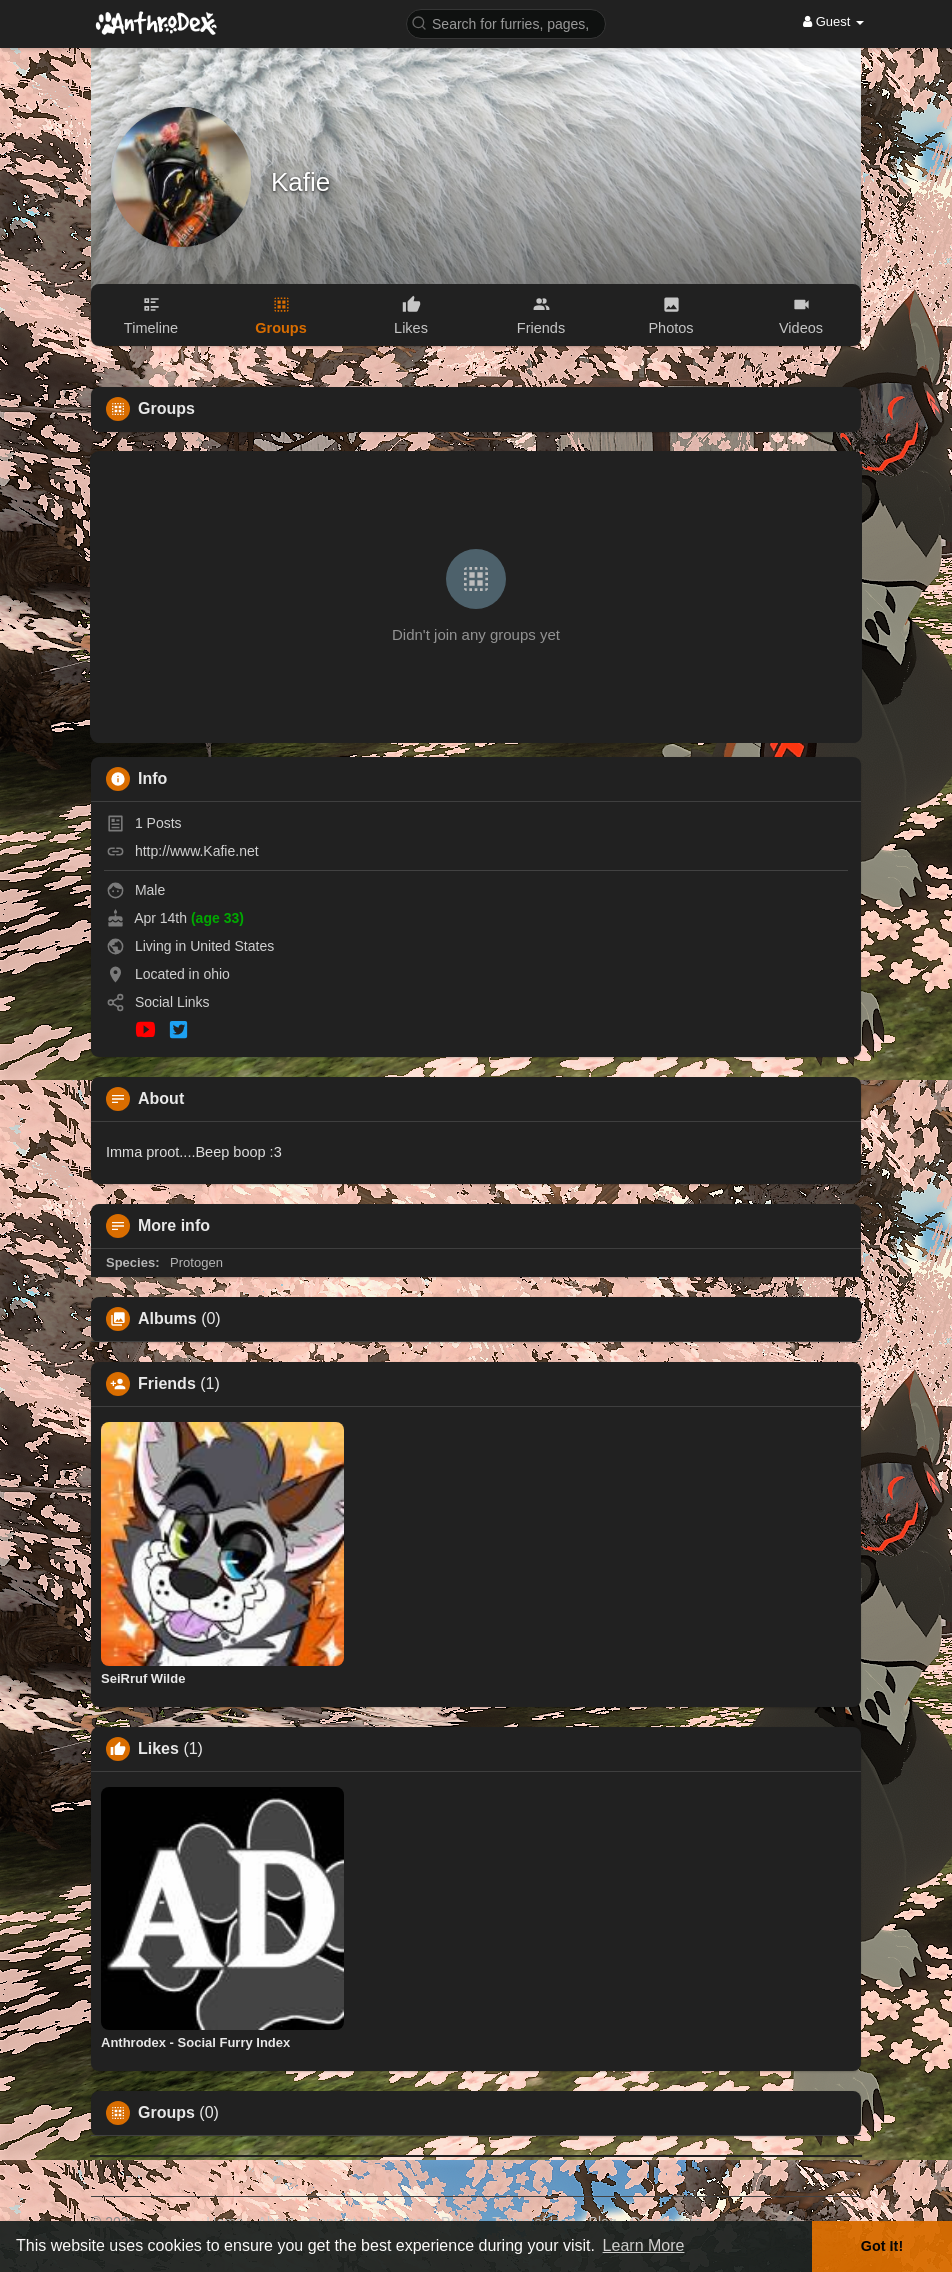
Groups (166, 2113)
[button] (506, 22)
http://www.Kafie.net (197, 851)
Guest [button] (833, 21)
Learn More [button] (644, 2245)
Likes (158, 1749)
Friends (167, 1384)
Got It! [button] (882, 2246)
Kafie (300, 182)
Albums (167, 1319)
